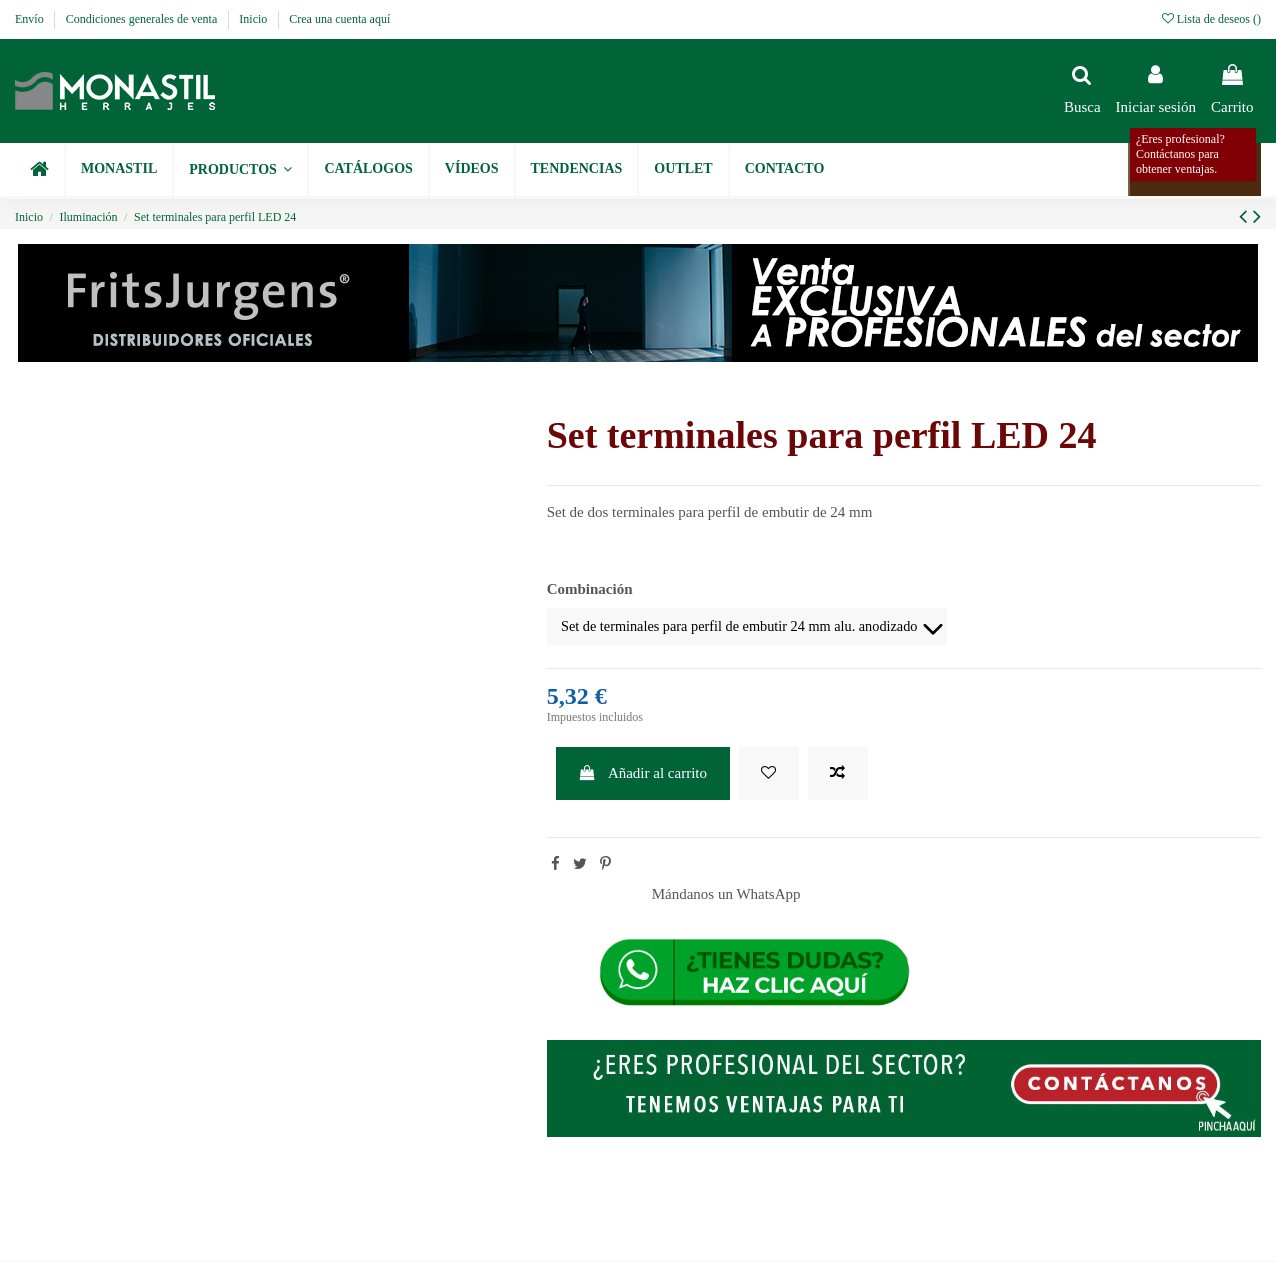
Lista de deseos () (1211, 19)
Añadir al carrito (642, 775)
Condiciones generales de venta (143, 19)
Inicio (254, 19)
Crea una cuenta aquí (339, 19)
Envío (31, 19)
